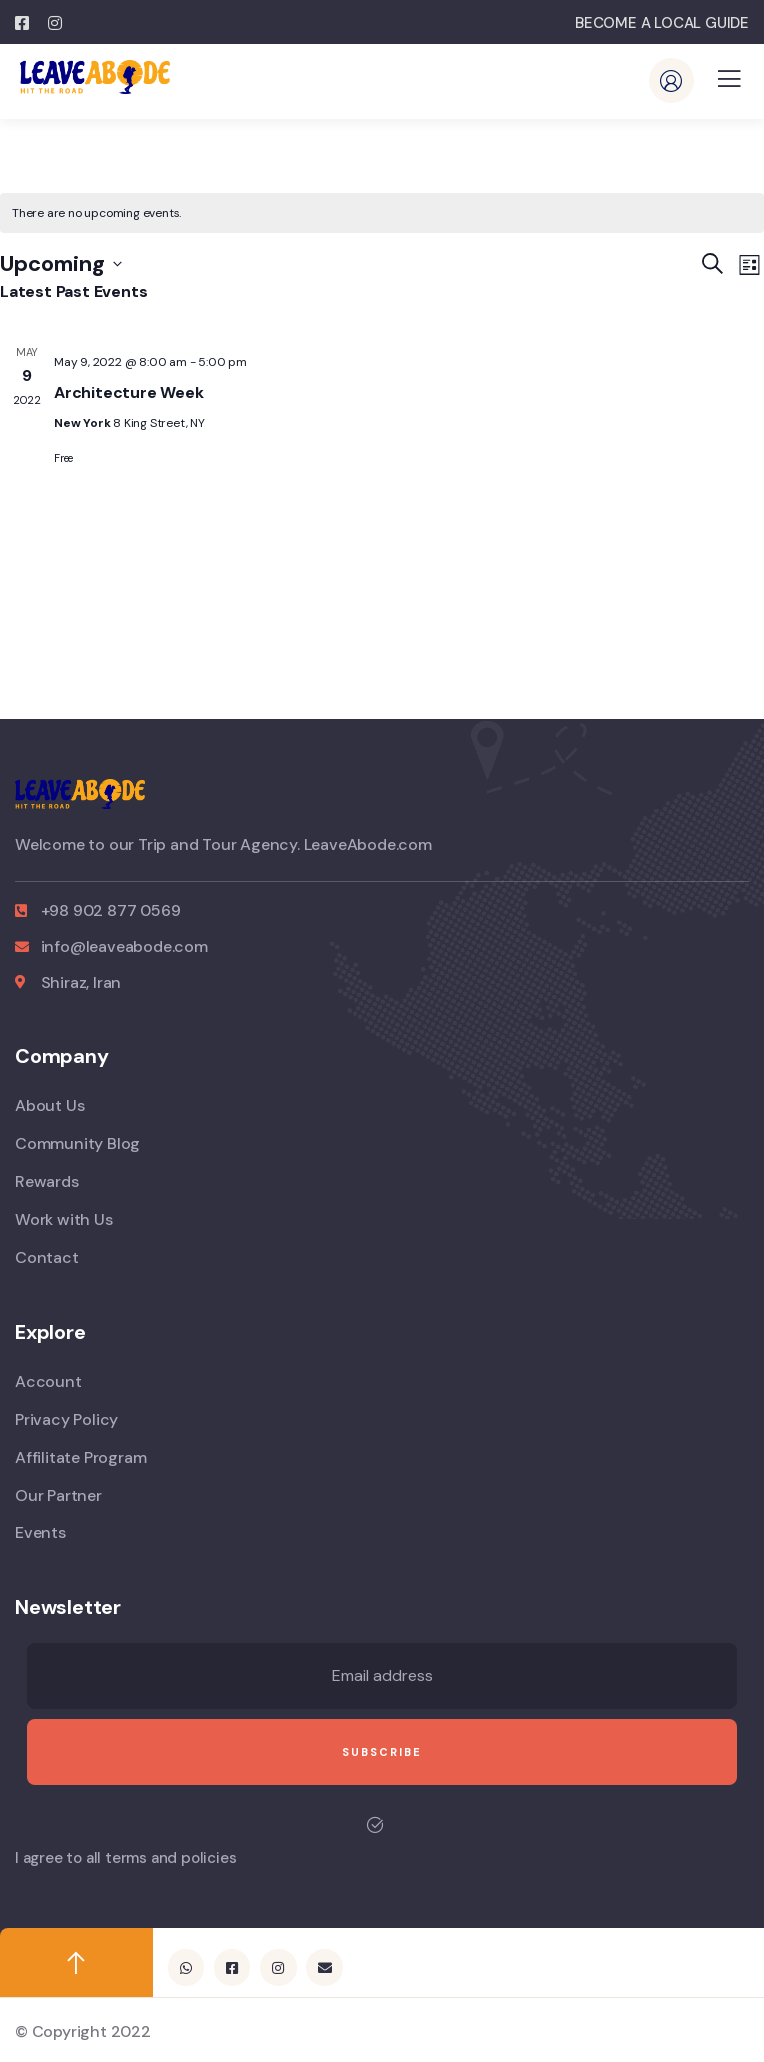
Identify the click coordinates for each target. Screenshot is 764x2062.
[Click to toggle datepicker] (61, 264)
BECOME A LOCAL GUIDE (662, 23)
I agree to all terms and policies (125, 1858)
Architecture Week (129, 392)
